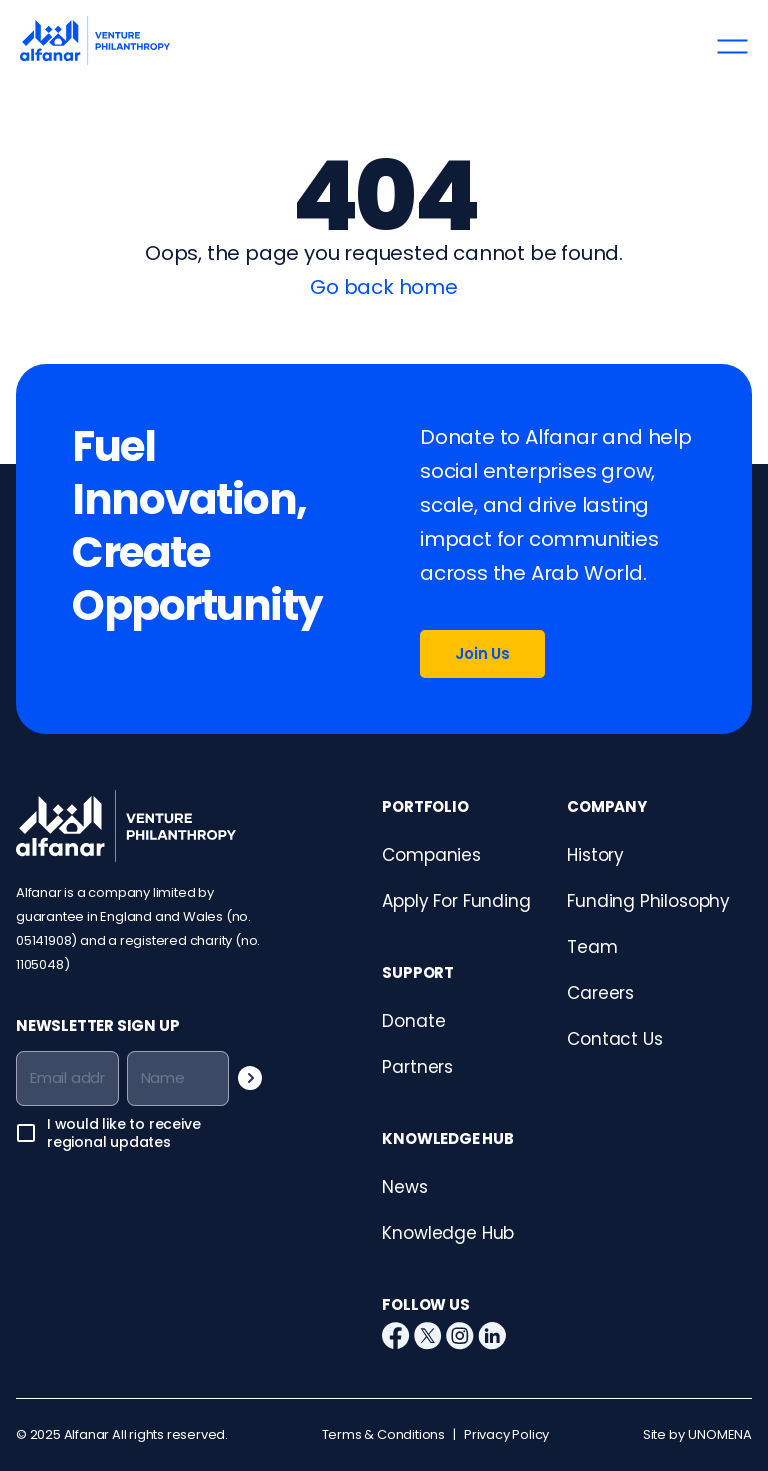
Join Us (482, 653)
